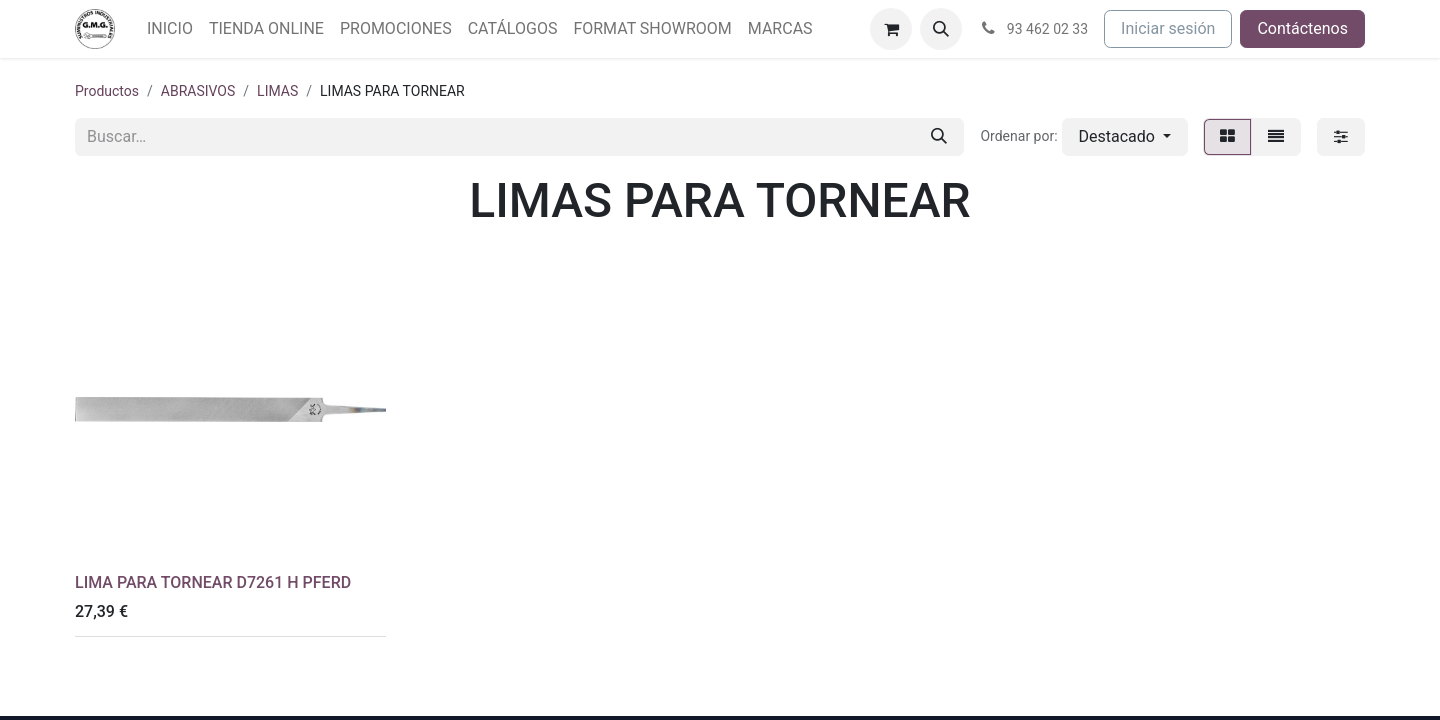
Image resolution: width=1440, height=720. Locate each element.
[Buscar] (939, 137)
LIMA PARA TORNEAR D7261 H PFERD (213, 582)
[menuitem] (170, 29)
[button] (941, 29)
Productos (107, 91)
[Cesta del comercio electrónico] (891, 29)
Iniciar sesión (1168, 28)
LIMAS (277, 91)
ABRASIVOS (198, 91)
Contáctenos (1302, 28)
